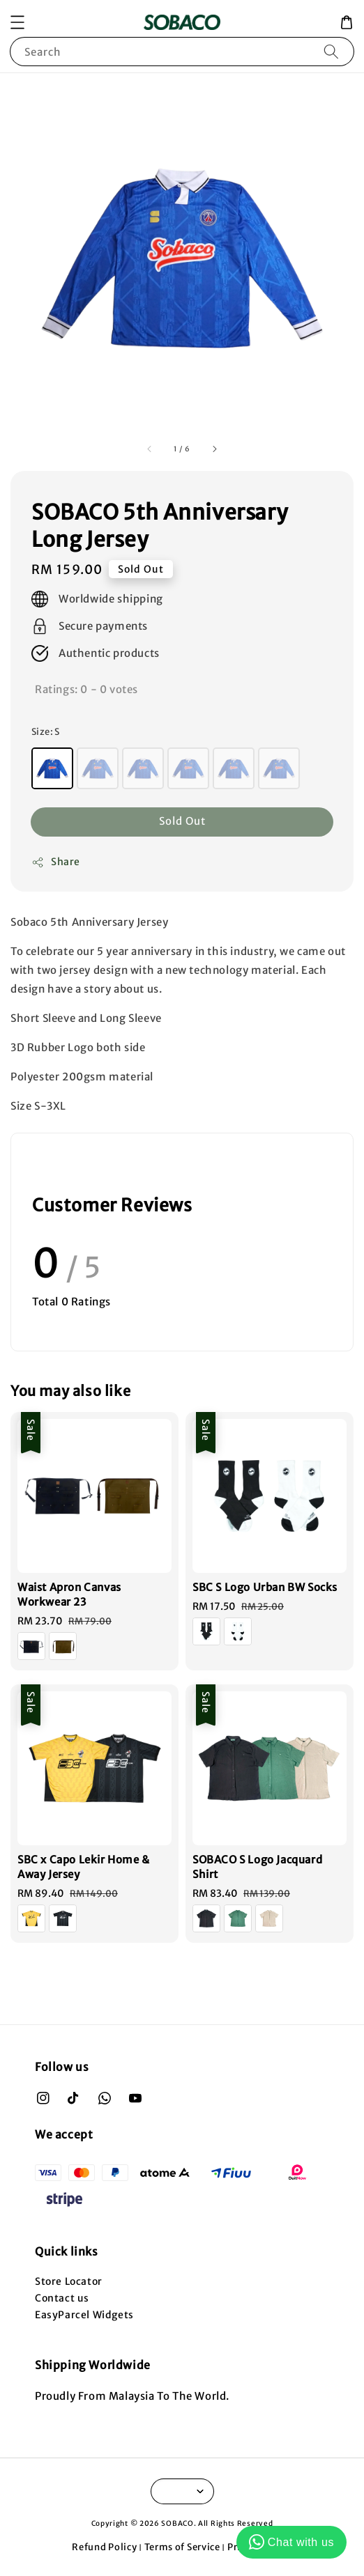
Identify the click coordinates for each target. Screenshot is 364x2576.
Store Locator (69, 2281)
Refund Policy (104, 2547)
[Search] (331, 51)
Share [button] (55, 862)
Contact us (62, 2298)
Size (45, 732)
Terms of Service (182, 2547)
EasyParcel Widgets (84, 2315)
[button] (17, 22)
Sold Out (182, 821)
